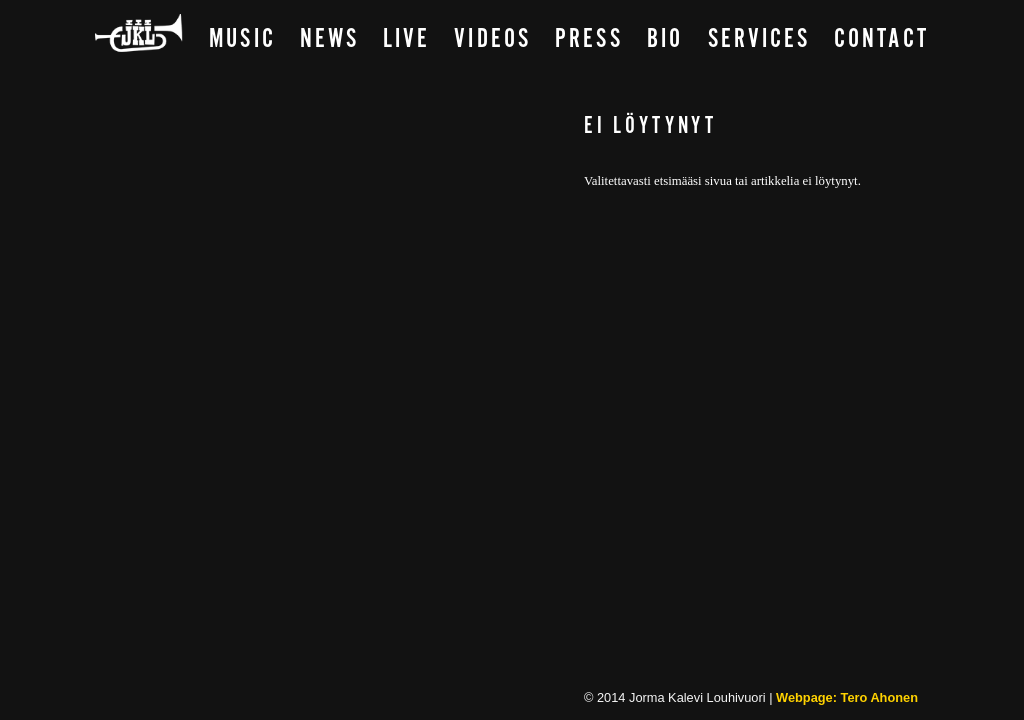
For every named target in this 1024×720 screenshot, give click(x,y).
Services (759, 39)
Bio (665, 39)
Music (242, 39)
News (329, 39)
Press (589, 39)
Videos (492, 39)
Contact (881, 39)
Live (406, 39)
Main (140, 34)
